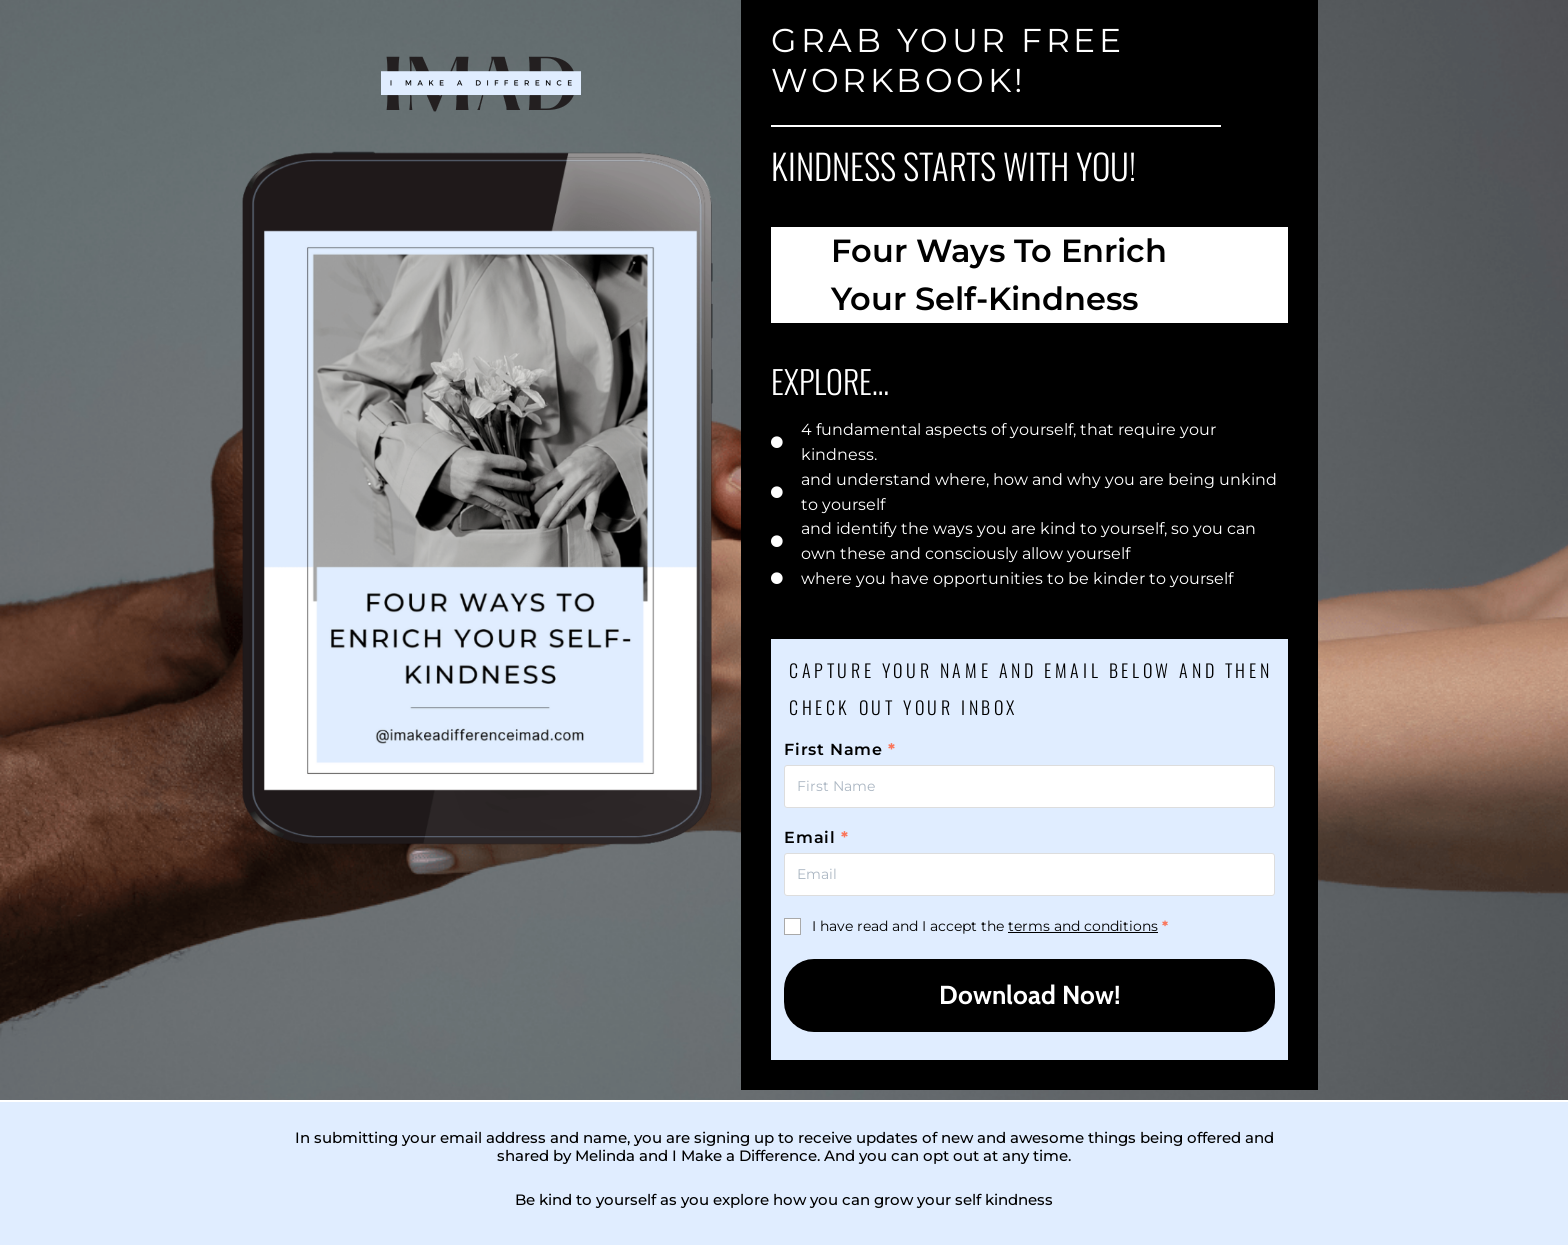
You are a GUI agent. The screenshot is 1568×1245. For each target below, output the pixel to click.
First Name (840, 749)
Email (816, 837)
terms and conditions (1083, 926)
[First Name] (1029, 786)
